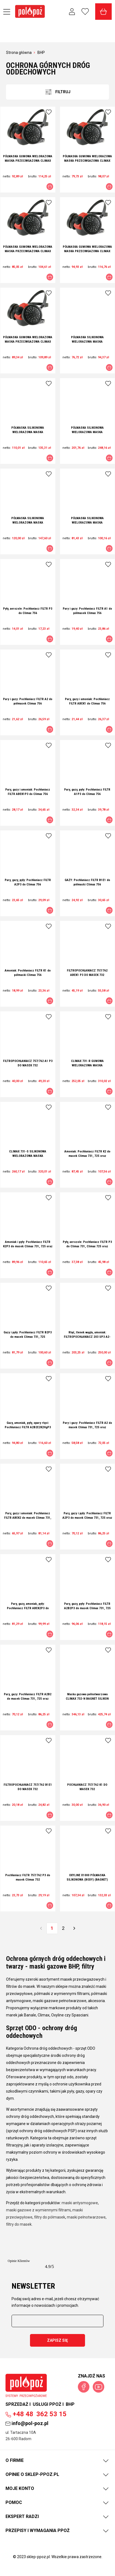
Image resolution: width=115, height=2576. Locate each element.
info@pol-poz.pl (27, 2423)
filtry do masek (19, 2224)
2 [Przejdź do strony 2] (63, 1928)
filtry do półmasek (49, 2217)
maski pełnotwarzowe (86, 2217)
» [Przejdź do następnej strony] (74, 1928)
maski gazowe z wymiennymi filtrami (38, 2210)
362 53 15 (36, 2414)
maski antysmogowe (80, 2203)
